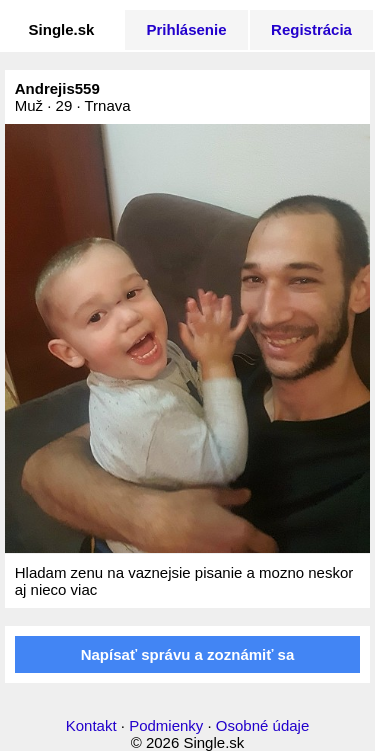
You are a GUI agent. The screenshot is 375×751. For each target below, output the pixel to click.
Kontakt (91, 725)
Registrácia (311, 29)
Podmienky (166, 725)
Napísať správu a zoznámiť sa (188, 654)
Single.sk (62, 29)
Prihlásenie (186, 29)
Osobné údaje (262, 725)
